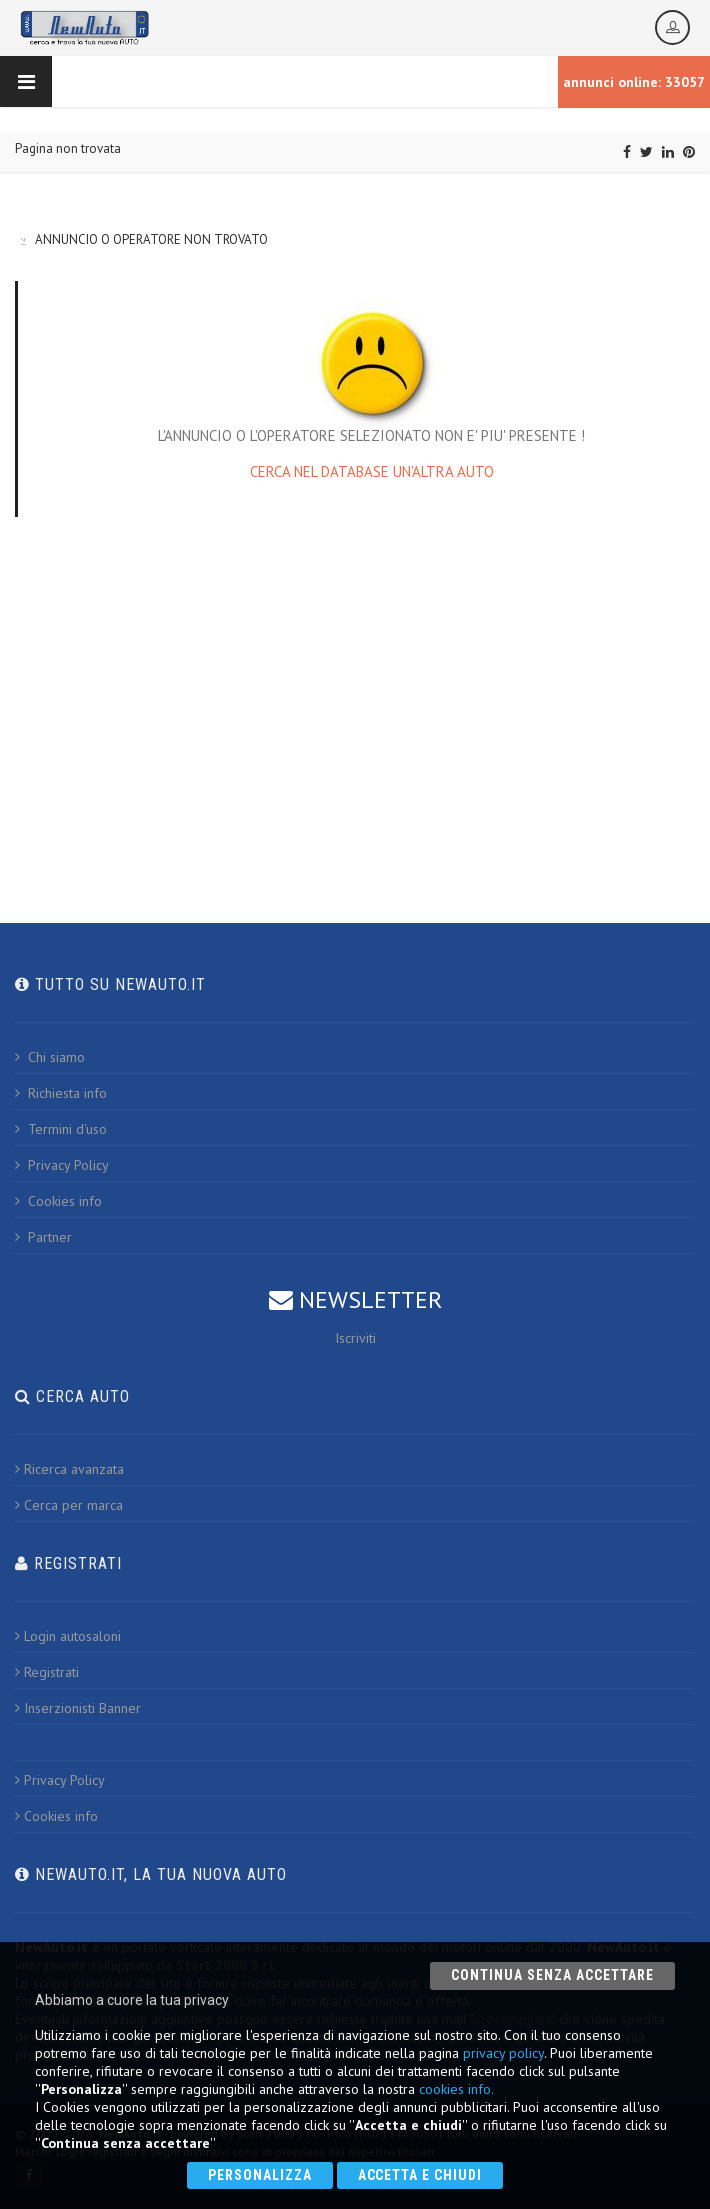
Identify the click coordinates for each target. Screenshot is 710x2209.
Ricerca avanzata (69, 1469)
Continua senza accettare (552, 1975)
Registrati (47, 1672)
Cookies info (58, 1201)
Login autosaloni (68, 1636)
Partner (43, 1237)
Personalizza (260, 2175)
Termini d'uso (61, 1129)
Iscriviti (355, 1338)
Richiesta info (61, 1093)
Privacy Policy (62, 1165)
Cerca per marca (69, 1505)
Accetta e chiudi (420, 2175)
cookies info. (456, 2089)
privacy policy (503, 2053)
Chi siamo (50, 1057)
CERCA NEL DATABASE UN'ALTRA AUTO (372, 471)
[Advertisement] (355, 697)
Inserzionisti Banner (78, 1708)
